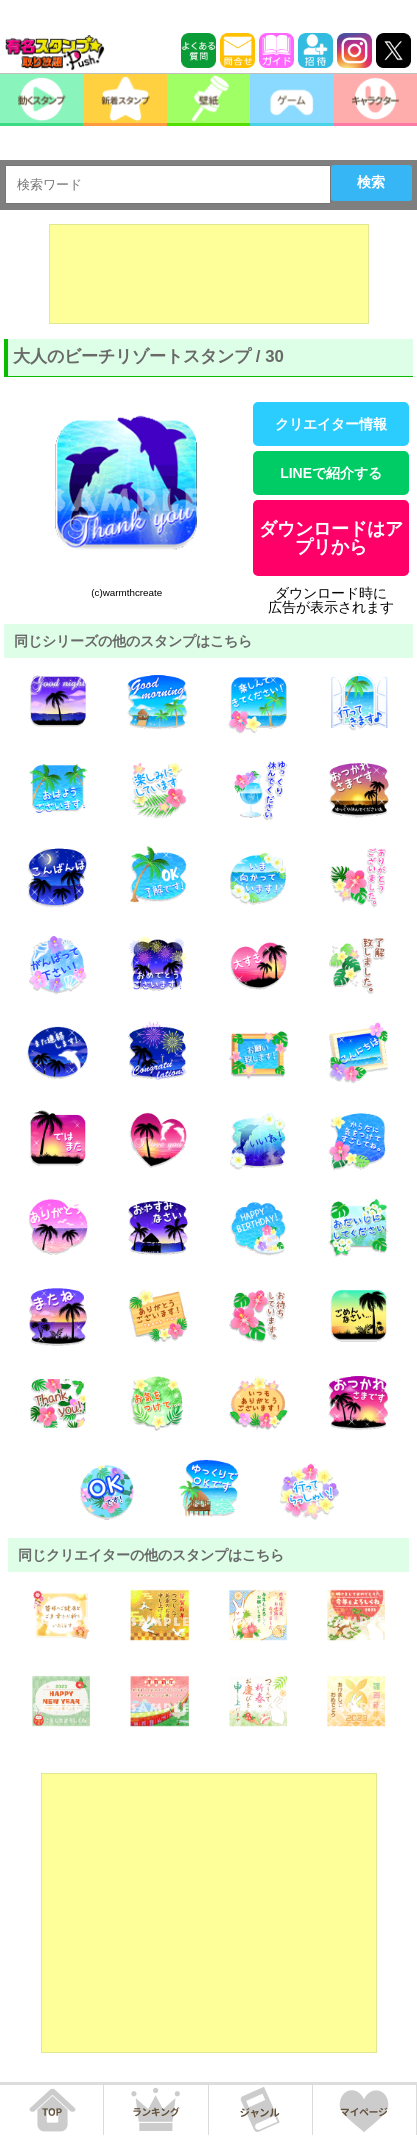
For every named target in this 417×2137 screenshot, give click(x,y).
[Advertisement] (209, 274)
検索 (371, 182)
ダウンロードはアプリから (331, 538)
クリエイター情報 (331, 424)
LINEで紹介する (331, 473)
